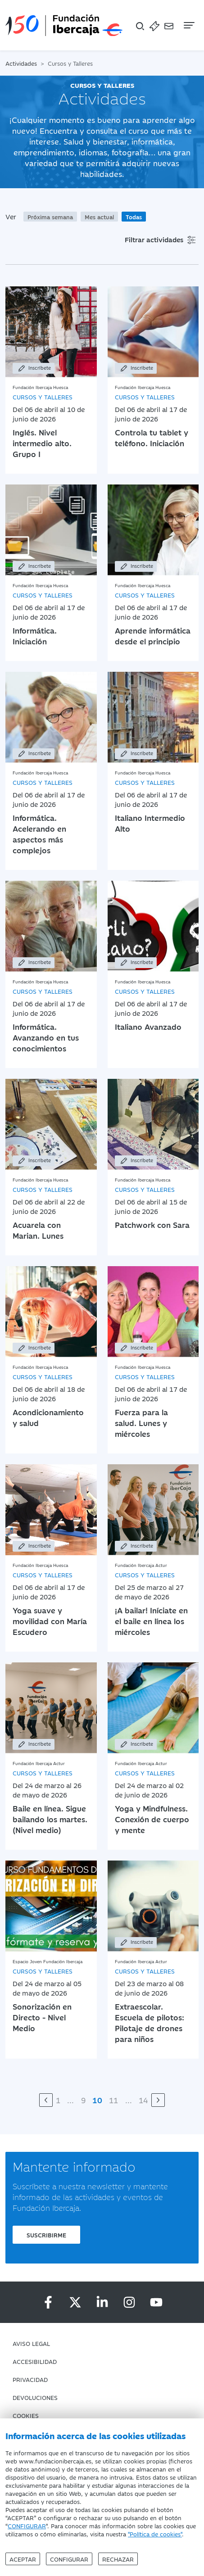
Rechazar (118, 2559)
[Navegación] (188, 25)
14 (143, 2100)
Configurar (69, 2559)
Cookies (26, 2415)
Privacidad (30, 2379)
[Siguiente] (158, 2100)
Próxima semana (50, 217)
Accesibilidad (35, 2361)
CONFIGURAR (27, 2526)
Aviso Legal (31, 2343)
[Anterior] (46, 2100)
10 (97, 2100)
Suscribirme (46, 2235)
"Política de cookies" (155, 2534)
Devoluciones (35, 2397)
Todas (134, 217)
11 (113, 2100)
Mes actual (99, 217)
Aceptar (22, 2559)
